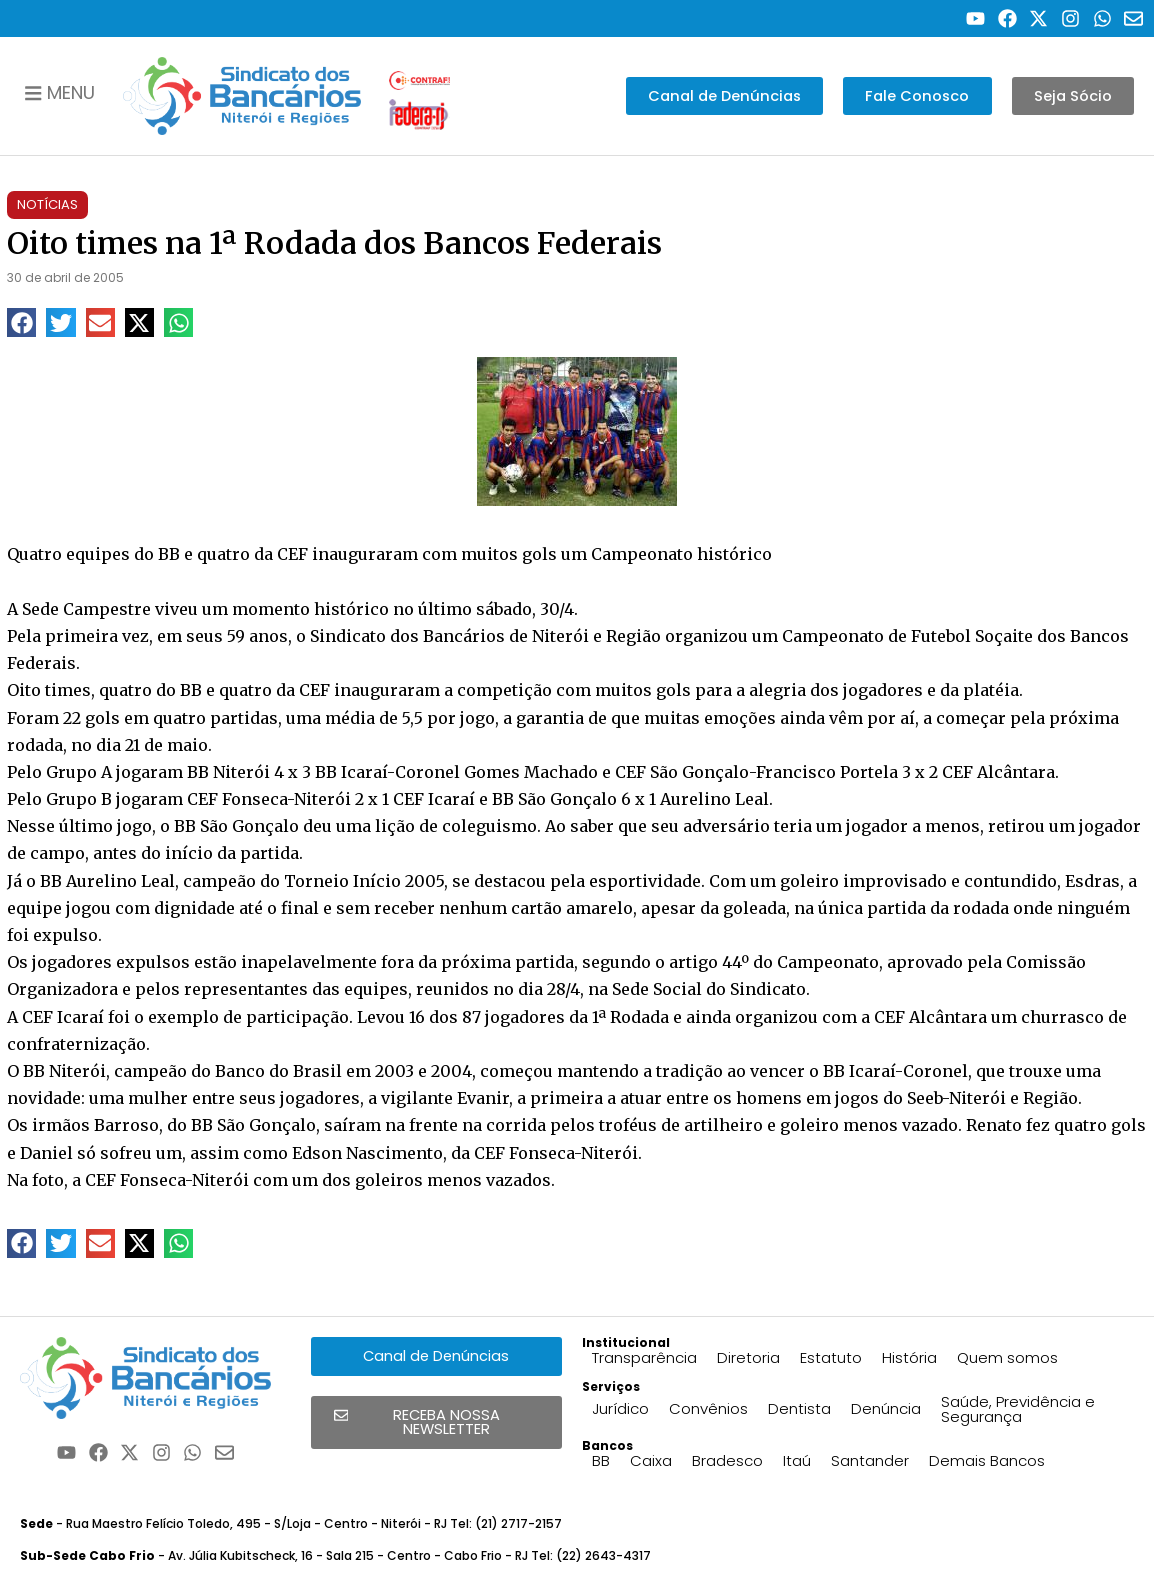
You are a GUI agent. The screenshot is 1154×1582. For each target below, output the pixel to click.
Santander (870, 1460)
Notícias (47, 204)
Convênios (708, 1408)
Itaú (797, 1460)
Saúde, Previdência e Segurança (1018, 1409)
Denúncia (886, 1408)
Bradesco (727, 1460)
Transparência (644, 1357)
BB (601, 1460)
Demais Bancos (987, 1460)
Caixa (651, 1460)
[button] (21, 322)
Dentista (799, 1408)
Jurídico (620, 1408)
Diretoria (748, 1357)
